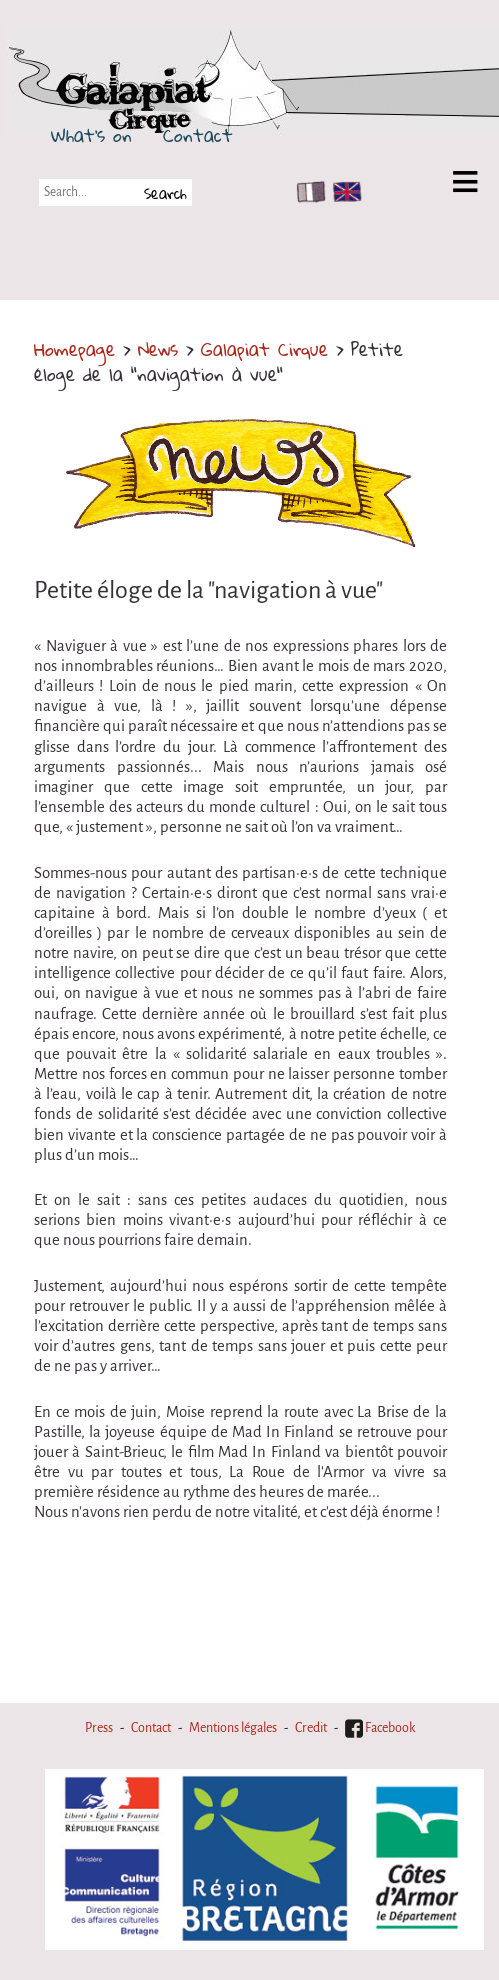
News (158, 349)
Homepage (74, 349)
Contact (198, 135)
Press (99, 1728)
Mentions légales (233, 1728)
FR (306, 192)
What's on (91, 135)
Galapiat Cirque (264, 349)
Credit (311, 1728)
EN (343, 192)
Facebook (380, 1728)
